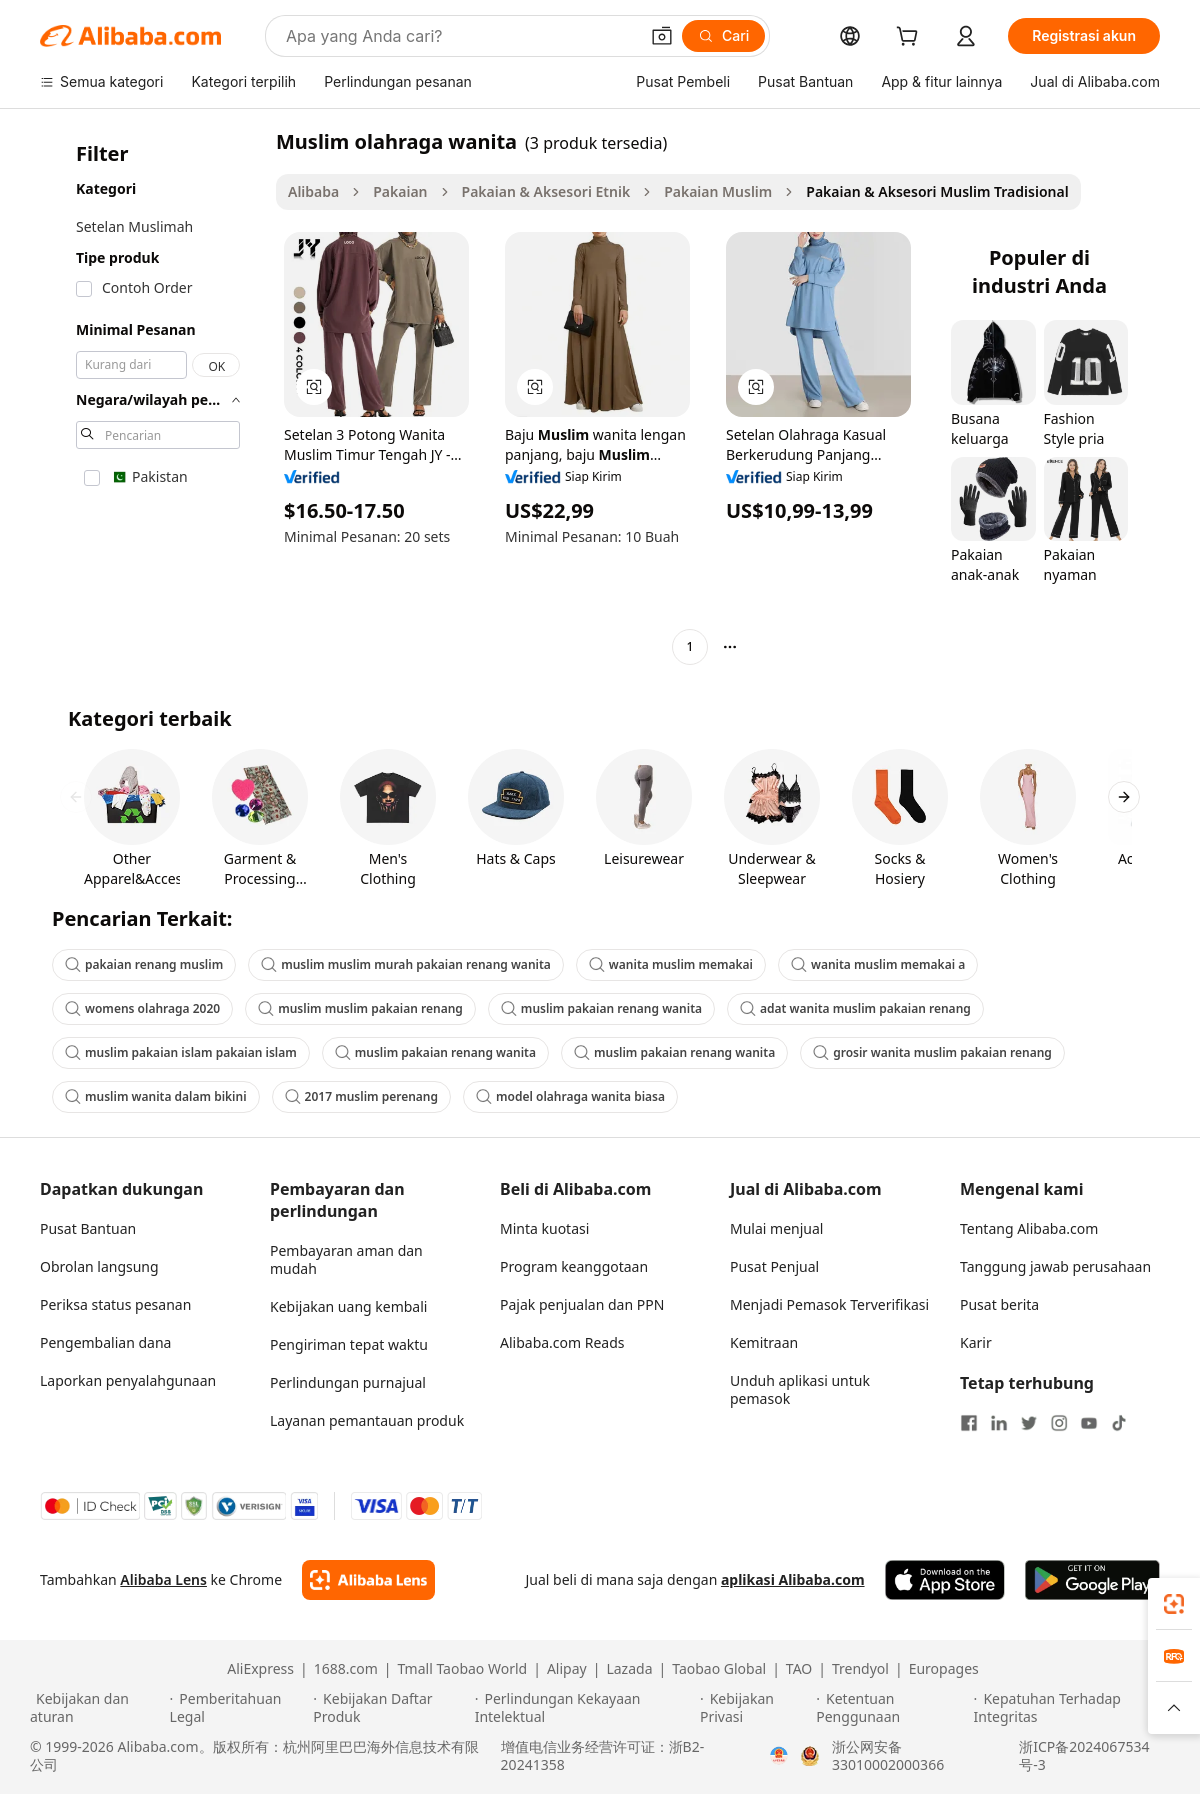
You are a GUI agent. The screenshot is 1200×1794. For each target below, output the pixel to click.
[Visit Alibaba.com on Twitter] (1029, 1423)
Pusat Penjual (774, 1266)
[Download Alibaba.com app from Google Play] (1092, 1580)
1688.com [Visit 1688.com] (346, 1669)
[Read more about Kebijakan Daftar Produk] (390, 1708)
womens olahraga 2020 (142, 1008)
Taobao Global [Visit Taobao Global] (719, 1669)
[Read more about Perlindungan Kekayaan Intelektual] (584, 1708)
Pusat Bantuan (88, 1228)
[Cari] (723, 36)
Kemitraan (764, 1342)
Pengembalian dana (105, 1342)
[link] (1174, 1604)
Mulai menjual (776, 1228)
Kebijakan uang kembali (348, 1306)
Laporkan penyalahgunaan (128, 1380)
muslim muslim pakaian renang (360, 1008)
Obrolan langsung (99, 1266)
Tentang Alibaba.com (1029, 1228)
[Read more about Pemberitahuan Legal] (239, 1708)
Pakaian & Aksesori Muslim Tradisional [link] (937, 191)
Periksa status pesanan (115, 1304)
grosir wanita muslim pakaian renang (932, 1052)
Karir (976, 1342)
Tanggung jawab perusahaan (1055, 1266)
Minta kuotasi (544, 1228)
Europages (944, 1669)
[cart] (911, 38)
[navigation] (152, 396)
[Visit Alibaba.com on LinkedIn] (999, 1423)
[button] (662, 36)
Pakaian (400, 191)
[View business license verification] (779, 1756)
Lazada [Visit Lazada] (629, 1669)
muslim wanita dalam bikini (156, 1096)
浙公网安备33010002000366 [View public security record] (888, 1756)
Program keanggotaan (574, 1266)
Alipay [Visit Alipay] (567, 1669)
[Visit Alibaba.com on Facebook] (969, 1423)
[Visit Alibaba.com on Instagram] (1059, 1423)
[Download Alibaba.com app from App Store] (945, 1580)
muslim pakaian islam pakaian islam (181, 1052)
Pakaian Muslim (718, 191)
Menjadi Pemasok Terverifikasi (829, 1304)
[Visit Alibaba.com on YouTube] (1089, 1423)
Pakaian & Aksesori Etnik (546, 191)
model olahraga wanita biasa (570, 1096)
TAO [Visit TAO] (799, 1669)
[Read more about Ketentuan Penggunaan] (891, 1708)
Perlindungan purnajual (348, 1382)
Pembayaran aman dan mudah (346, 1259)
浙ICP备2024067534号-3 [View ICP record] (1084, 1756)
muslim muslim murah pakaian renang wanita (406, 964)
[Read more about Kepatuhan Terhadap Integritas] (1072, 1708)
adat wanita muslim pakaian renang (855, 1008)
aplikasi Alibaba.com (793, 1579)
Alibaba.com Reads (562, 1342)
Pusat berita (999, 1304)
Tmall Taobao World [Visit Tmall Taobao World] (463, 1669)
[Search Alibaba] (460, 36)
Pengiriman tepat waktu (349, 1344)
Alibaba (313, 191)
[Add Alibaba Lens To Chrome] (368, 1580)
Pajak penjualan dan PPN (582, 1304)
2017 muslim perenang (361, 1096)
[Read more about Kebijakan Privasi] (755, 1708)
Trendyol (860, 1669)
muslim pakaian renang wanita (601, 1008)
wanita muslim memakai (671, 964)
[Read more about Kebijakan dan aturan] (97, 1708)
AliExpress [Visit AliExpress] (260, 1669)
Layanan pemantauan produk (367, 1420)
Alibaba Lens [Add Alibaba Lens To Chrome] (163, 1579)
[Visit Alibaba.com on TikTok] (1119, 1423)
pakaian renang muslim (144, 964)
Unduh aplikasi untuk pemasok (800, 1389)
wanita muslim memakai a (878, 964)
